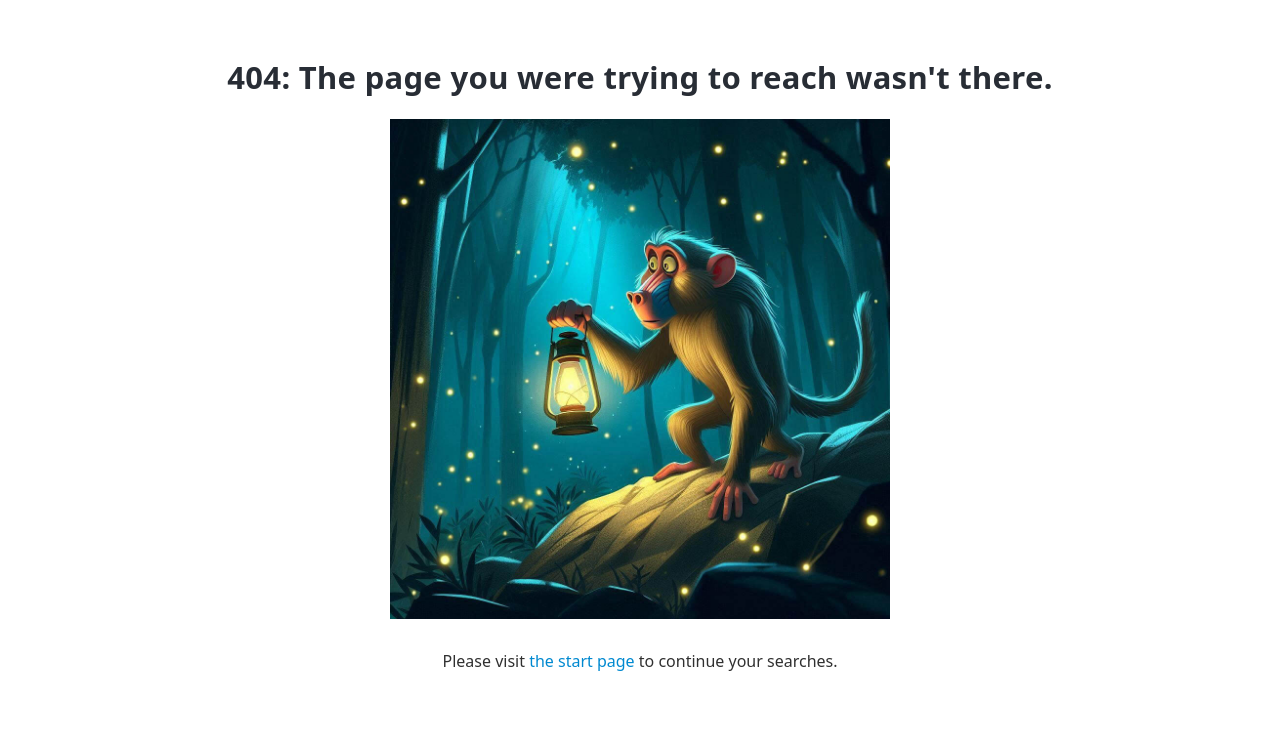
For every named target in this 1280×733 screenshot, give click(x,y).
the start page (582, 661)
